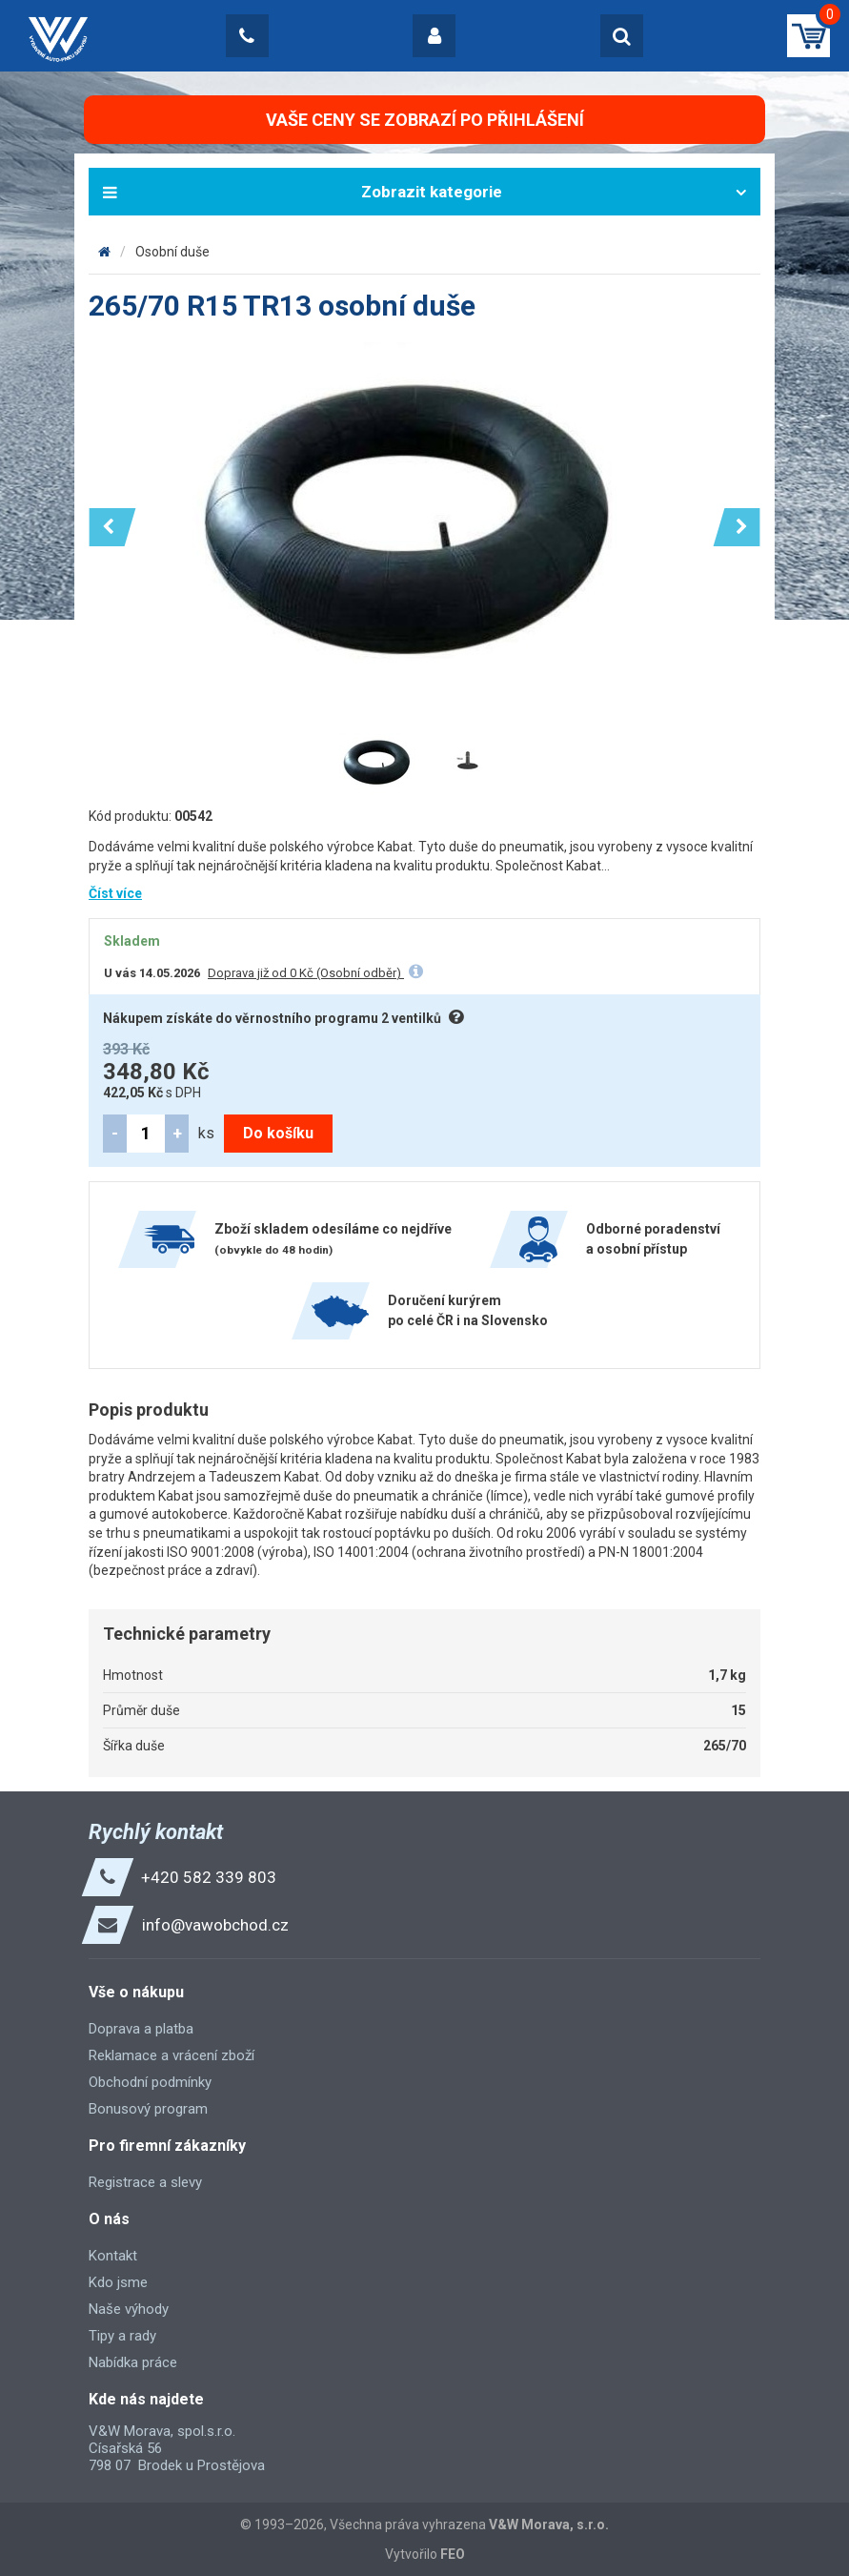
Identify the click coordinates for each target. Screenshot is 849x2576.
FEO (452, 2554)
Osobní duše (172, 251)
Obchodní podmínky (150, 2082)
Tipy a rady (122, 2335)
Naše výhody (129, 2309)
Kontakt (113, 2255)
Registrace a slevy (145, 2182)
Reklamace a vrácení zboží (171, 2055)
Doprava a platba (141, 2028)
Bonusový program (148, 2108)
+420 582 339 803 (208, 1877)
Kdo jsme (118, 2282)
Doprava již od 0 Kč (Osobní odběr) (306, 973)
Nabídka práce (133, 2362)
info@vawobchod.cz (215, 1924)
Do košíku (278, 1133)
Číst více (115, 893)
